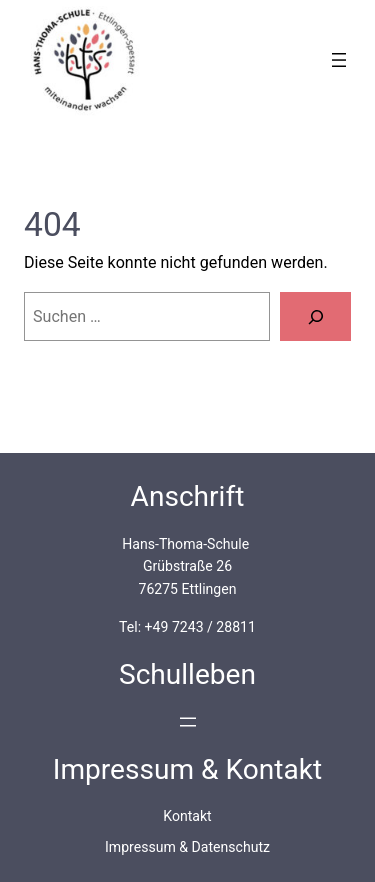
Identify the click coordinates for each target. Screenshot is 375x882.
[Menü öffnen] (339, 60)
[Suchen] (315, 316)
